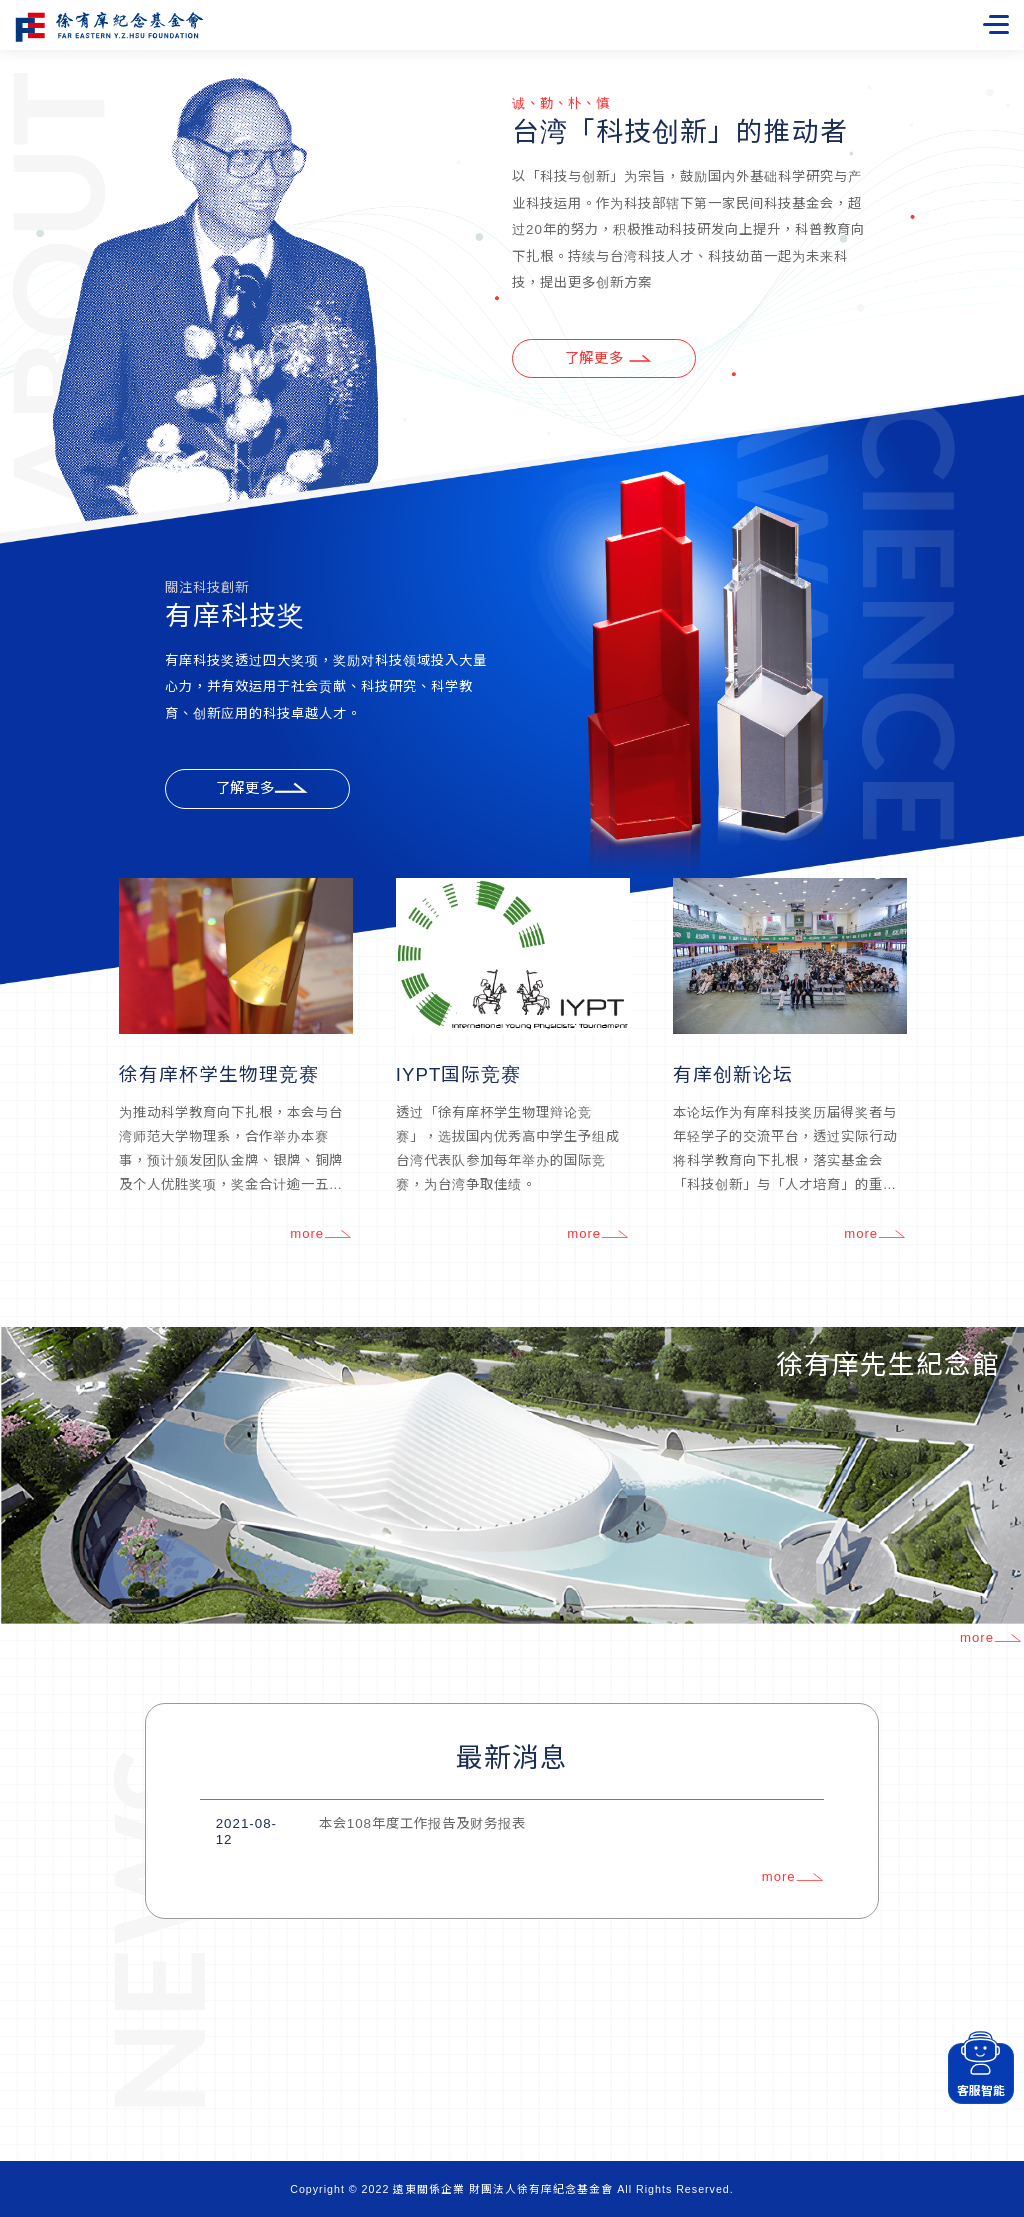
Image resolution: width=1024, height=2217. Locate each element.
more (320, 1235)
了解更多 (262, 790)
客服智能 (980, 2071)
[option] (235, 1063)
